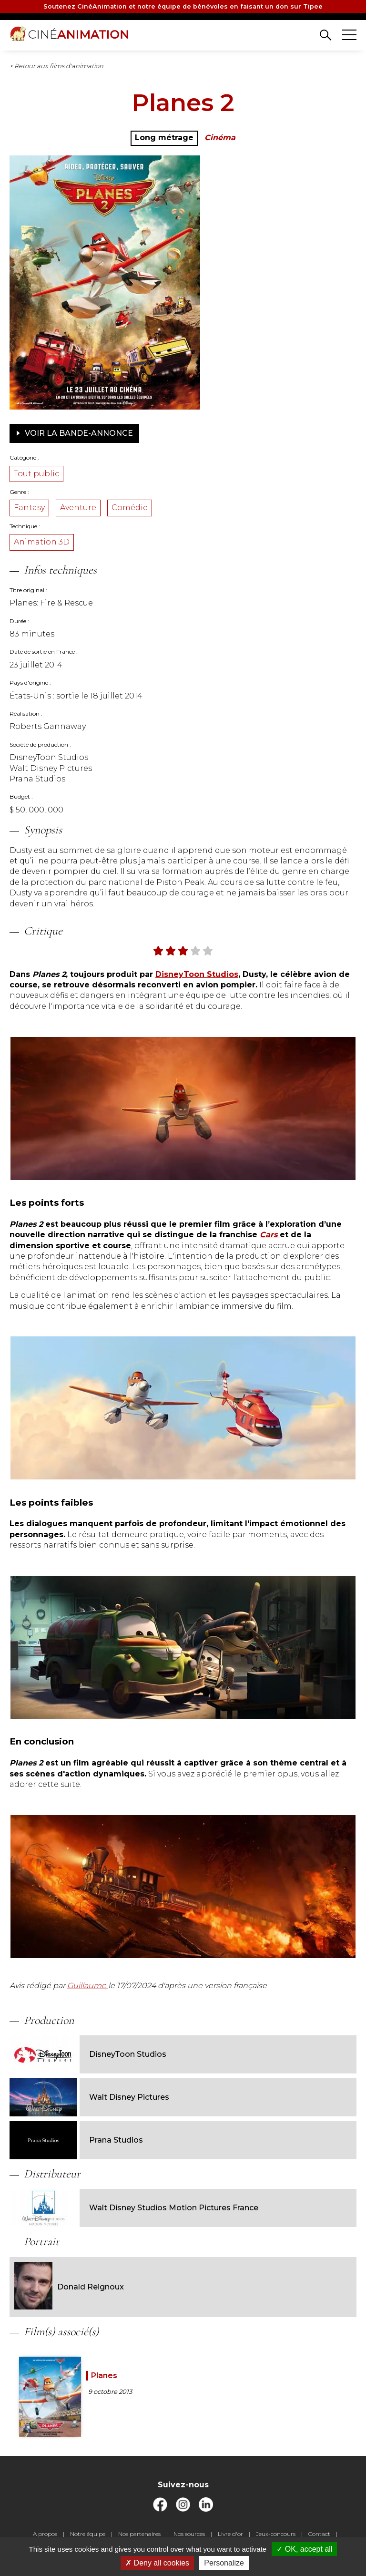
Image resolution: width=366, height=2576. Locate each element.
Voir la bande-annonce (74, 433)
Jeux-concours (275, 2533)
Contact (319, 2533)
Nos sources (189, 2533)
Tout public (36, 473)
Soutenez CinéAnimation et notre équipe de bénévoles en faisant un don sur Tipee (183, 6)
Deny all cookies (157, 2563)
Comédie (130, 507)
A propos (45, 2533)
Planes (104, 2375)
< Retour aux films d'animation (56, 66)
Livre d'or (230, 2533)
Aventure (78, 507)
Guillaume (87, 1985)
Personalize (224, 2563)
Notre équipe (87, 2533)
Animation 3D (42, 541)
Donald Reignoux (69, 2287)
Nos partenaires (139, 2533)
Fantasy (29, 507)
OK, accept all (304, 2549)
